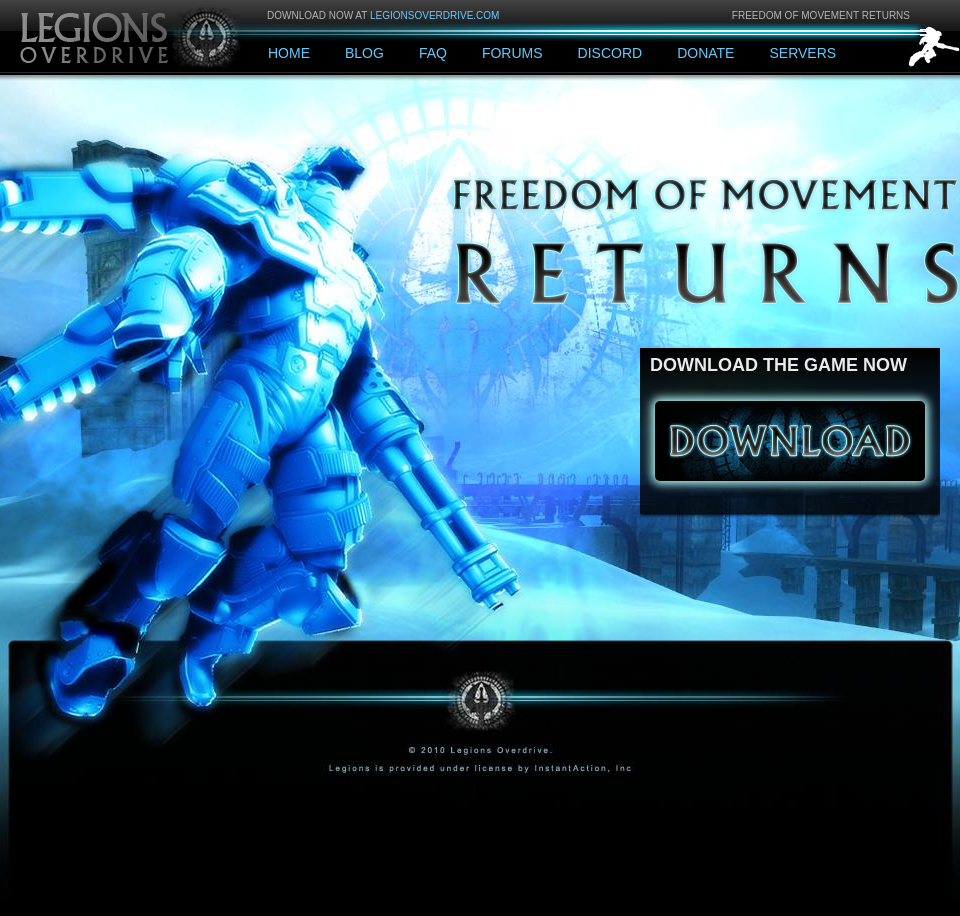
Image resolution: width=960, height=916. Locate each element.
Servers (802, 53)
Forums (512, 53)
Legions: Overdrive (132, 35)
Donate (705, 53)
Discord (610, 53)
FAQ (433, 53)
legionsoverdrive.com (434, 15)
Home (289, 53)
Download (790, 441)
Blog (364, 53)
